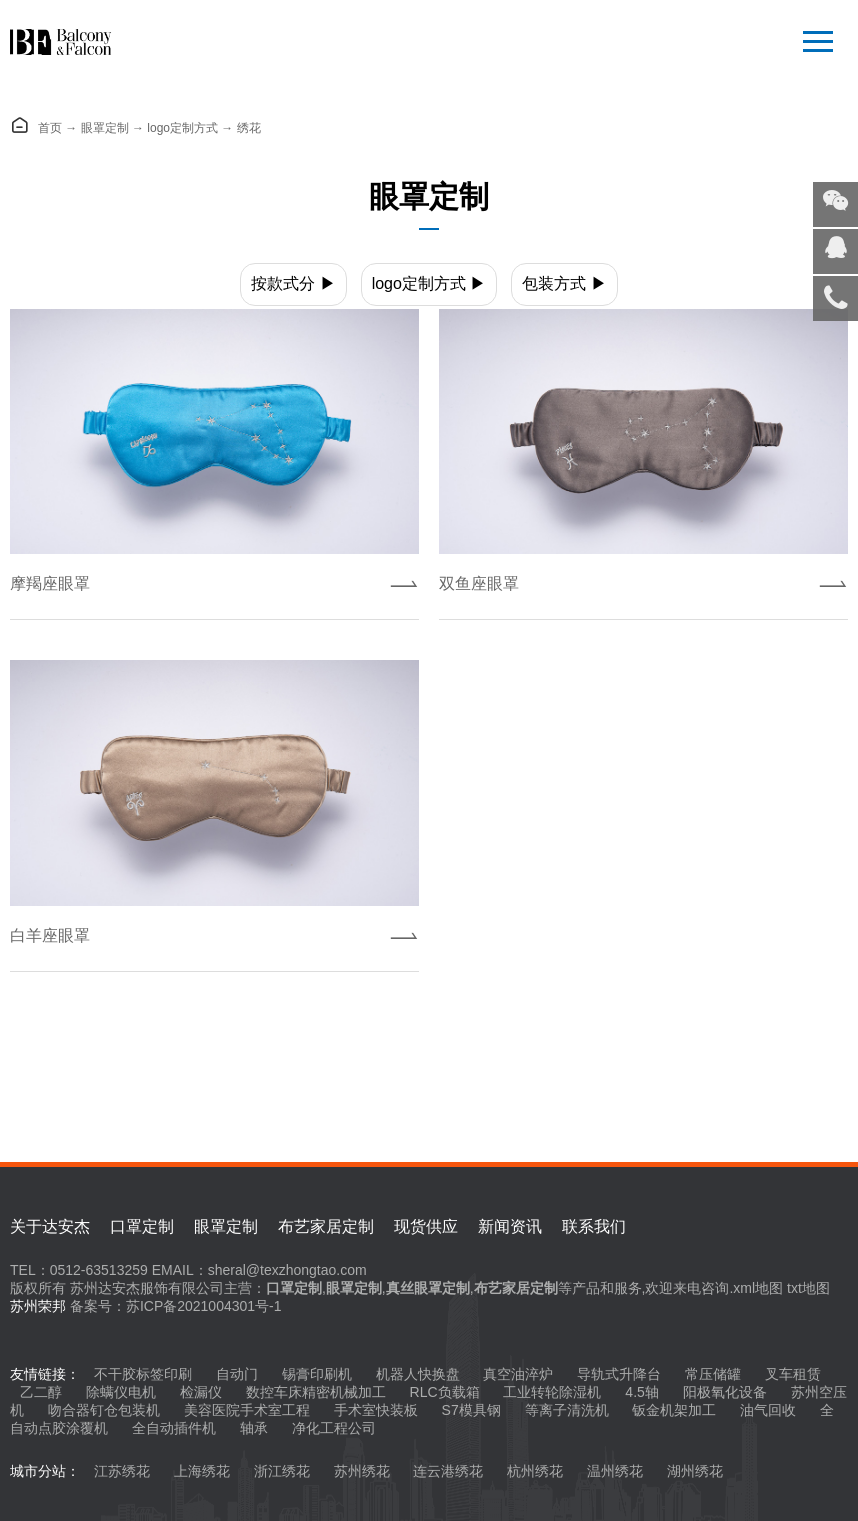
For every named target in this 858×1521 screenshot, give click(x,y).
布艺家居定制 (326, 1226)
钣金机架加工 (674, 1410)
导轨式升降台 (619, 1374)
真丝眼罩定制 (428, 1288)
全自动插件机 (174, 1428)
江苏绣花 (122, 1471)
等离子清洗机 (567, 1410)
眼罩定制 (105, 128)
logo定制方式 (182, 128)
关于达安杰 (50, 1226)
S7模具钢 (471, 1410)
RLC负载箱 (445, 1392)
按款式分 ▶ (293, 283)
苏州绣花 (362, 1471)
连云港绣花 (448, 1471)
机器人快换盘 (418, 1374)
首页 (50, 128)
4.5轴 (641, 1392)
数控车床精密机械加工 (316, 1392)
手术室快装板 (376, 1410)
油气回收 (768, 1410)
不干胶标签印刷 (143, 1374)
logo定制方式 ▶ (429, 283)
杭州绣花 (535, 1471)
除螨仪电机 (121, 1392)
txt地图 (808, 1288)
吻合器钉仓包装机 (104, 1410)
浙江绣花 (282, 1471)
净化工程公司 (334, 1428)
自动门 (237, 1374)
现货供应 (426, 1226)
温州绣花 (615, 1471)
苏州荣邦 (38, 1306)
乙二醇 (41, 1392)
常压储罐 (713, 1374)
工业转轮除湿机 (552, 1392)
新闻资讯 (510, 1226)
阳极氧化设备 (725, 1392)
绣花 (249, 128)
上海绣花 (202, 1471)
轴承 (254, 1428)
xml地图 (758, 1288)
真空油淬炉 (518, 1374)
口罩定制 (142, 1226)
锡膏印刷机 (317, 1374)
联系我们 (594, 1226)
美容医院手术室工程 (247, 1410)
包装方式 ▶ (564, 283)
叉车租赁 (793, 1374)
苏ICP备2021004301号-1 (204, 1306)
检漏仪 (201, 1392)
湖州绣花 (695, 1471)
